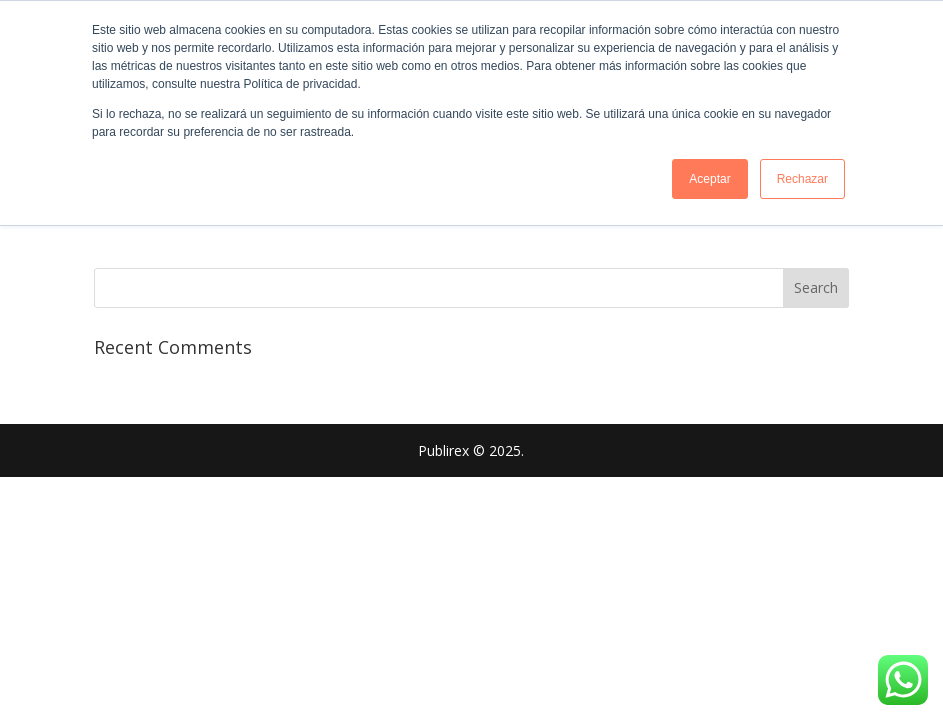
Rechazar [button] (802, 179)
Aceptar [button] (709, 179)
